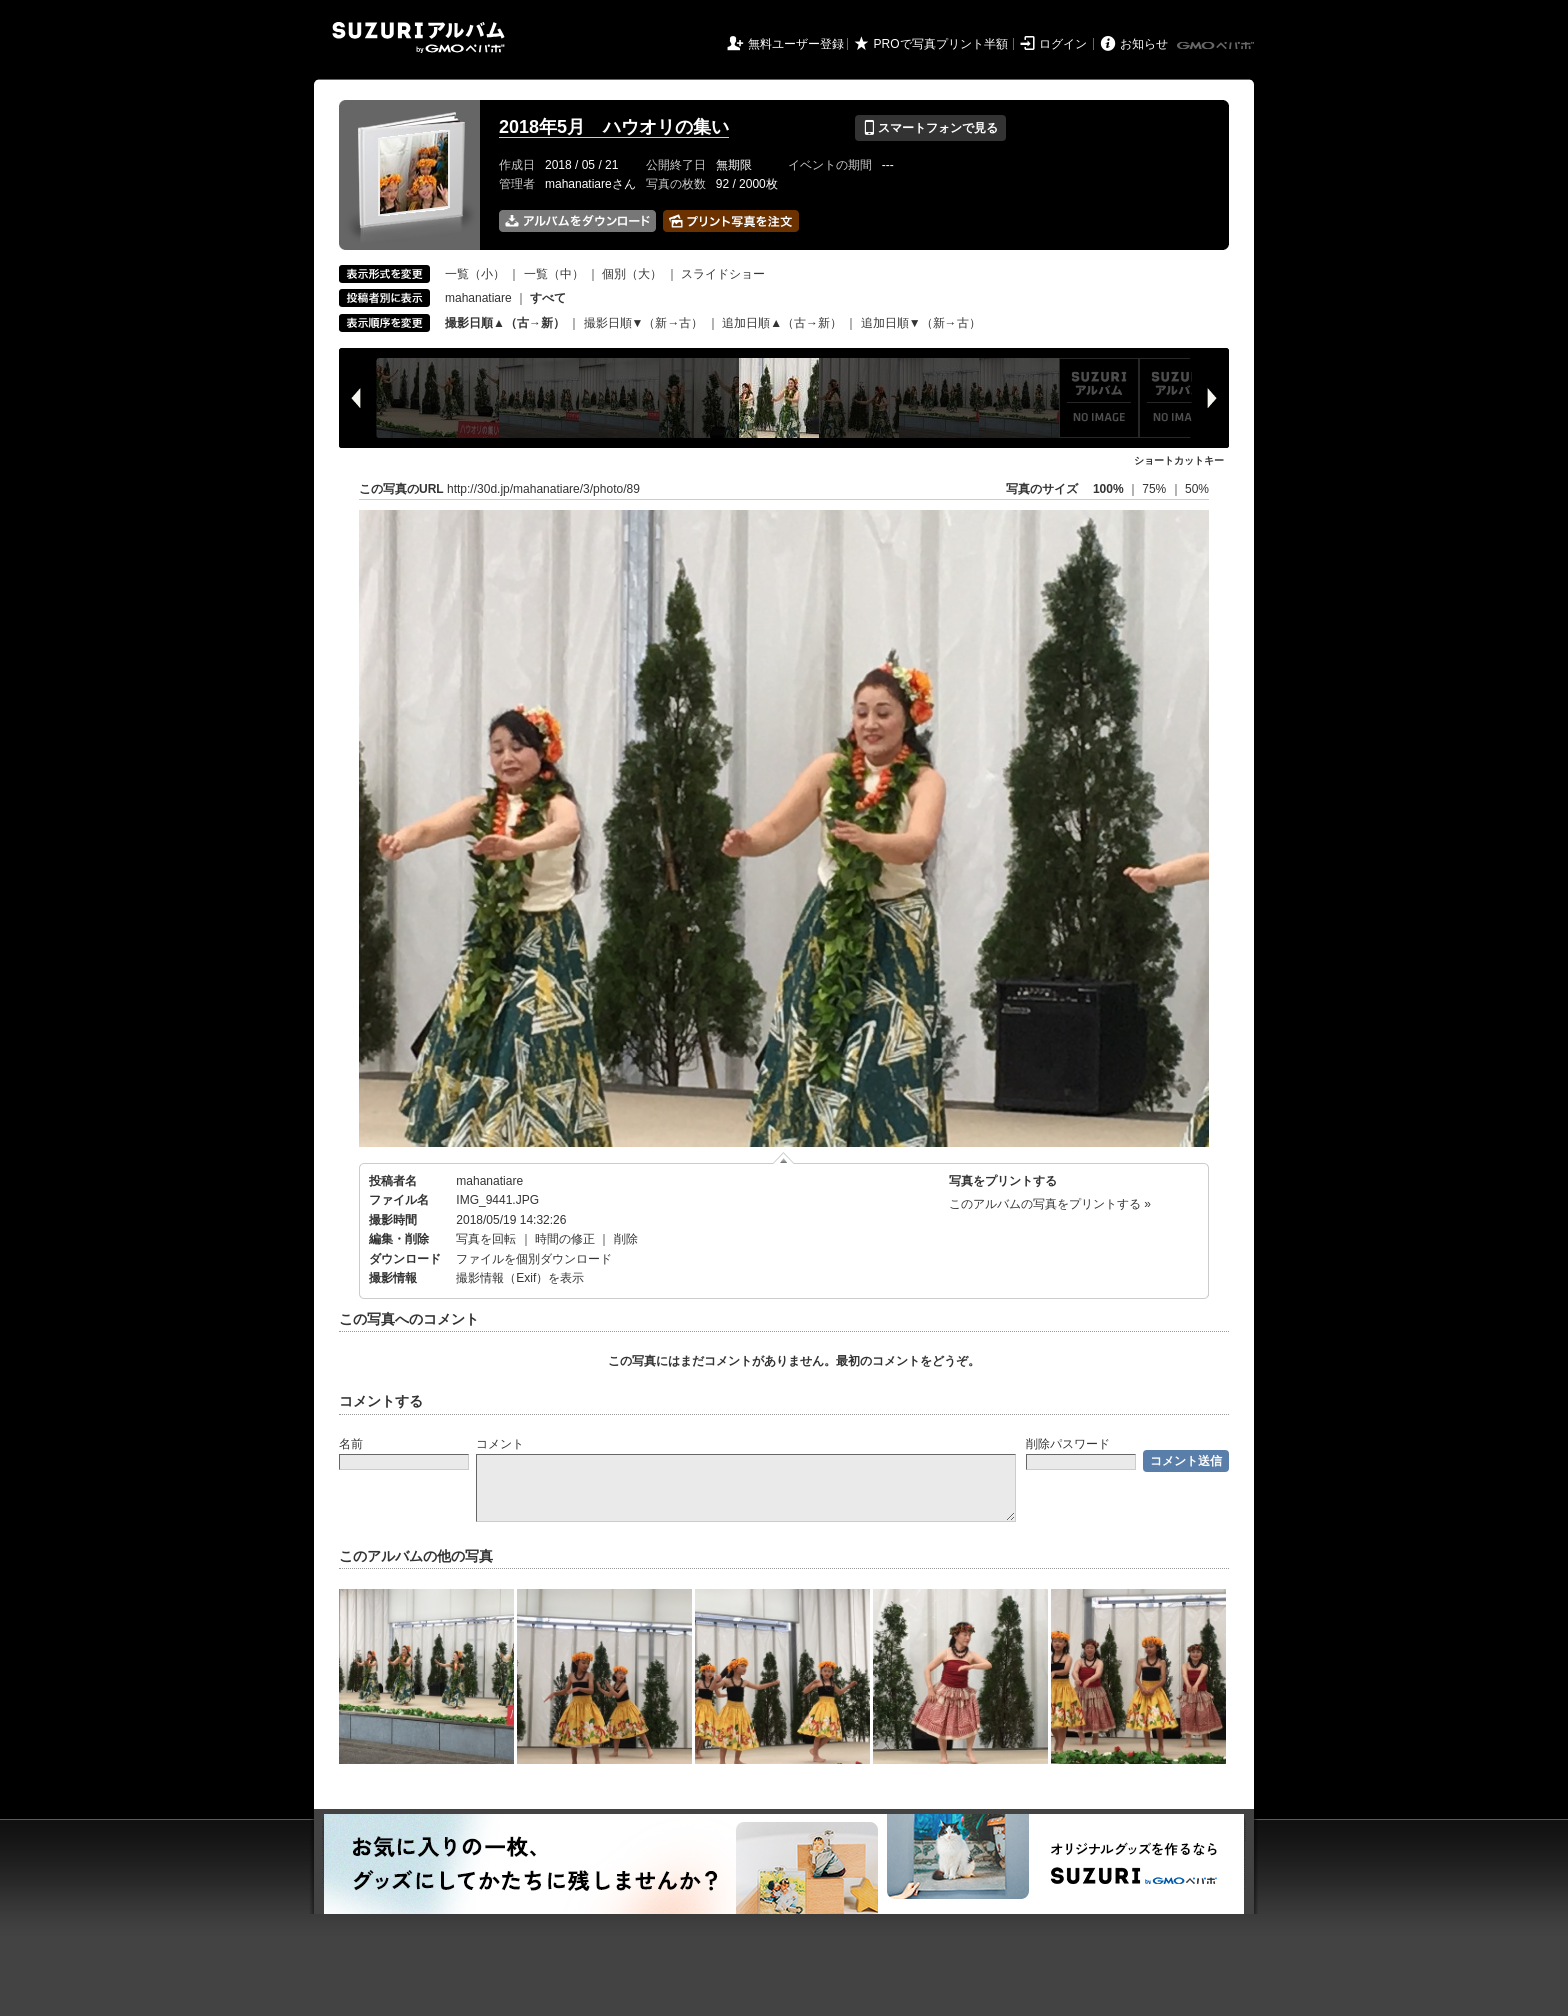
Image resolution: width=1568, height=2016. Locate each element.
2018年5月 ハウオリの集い (614, 127)
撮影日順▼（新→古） (644, 323)
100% (1108, 489)
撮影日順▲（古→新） (505, 323)
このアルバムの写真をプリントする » (1050, 1204)
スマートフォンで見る (930, 128)
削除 (626, 1239)
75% (1155, 489)
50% (1197, 489)
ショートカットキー (1179, 460)
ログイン (1063, 44)
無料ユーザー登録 (796, 44)
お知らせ (1144, 44)
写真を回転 (486, 1239)
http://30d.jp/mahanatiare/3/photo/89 (543, 489)
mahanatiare (478, 298)
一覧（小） (475, 274)
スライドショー (723, 274)
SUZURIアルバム (418, 37)
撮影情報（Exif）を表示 (520, 1278)
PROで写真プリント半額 (941, 44)
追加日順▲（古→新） (782, 323)
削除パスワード (1068, 1444)
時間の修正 (565, 1239)
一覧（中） (554, 274)
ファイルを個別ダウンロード (534, 1259)
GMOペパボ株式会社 (1217, 46)
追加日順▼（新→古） (921, 323)
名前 (351, 1444)
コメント (500, 1444)
